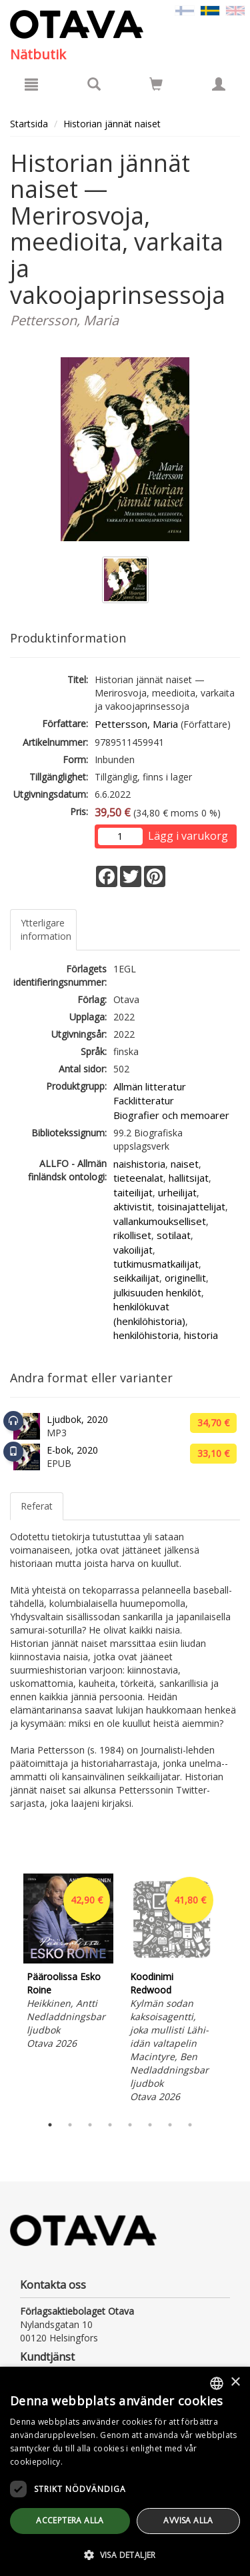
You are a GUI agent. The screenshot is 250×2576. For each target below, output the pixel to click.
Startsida (29, 123)
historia (201, 1335)
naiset (185, 1163)
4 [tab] (110, 2124)
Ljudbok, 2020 (77, 1419)
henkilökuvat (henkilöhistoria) (149, 1313)
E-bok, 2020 (72, 1450)
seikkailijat (136, 1277)
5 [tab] (130, 2124)
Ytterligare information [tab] (46, 929)
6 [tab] (150, 2124)
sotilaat (174, 1235)
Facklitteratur (143, 1100)
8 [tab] (190, 2124)
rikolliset (132, 1235)
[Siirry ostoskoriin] (156, 84)
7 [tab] (170, 2124)
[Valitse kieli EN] (235, 9)
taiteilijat (133, 1192)
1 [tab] (50, 2124)
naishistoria (139, 1163)
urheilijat (177, 1192)
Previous (6, 1990)
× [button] (235, 2382)
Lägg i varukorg (188, 835)
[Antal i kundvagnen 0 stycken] (156, 86)
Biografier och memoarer (171, 1115)
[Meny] (31, 84)
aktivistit (132, 1206)
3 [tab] (90, 2124)
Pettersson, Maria (136, 723)
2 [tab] (70, 2124)
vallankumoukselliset (159, 1221)
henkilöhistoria (146, 1335)
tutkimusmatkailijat (156, 1263)
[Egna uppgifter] (218, 84)
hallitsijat (189, 1177)
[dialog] (125, 2471)
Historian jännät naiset (112, 123)
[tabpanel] (68, 1963)
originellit (185, 1277)
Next (233, 1990)
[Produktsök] (94, 84)
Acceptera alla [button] (70, 2520)
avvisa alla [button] (188, 2520)
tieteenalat (138, 1177)
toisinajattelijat (191, 1206)
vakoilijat (133, 1249)
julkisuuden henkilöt (157, 1292)
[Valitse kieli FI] (184, 9)
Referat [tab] (37, 1506)
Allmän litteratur (149, 1086)
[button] (125, 2554)
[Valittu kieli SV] (210, 9)
